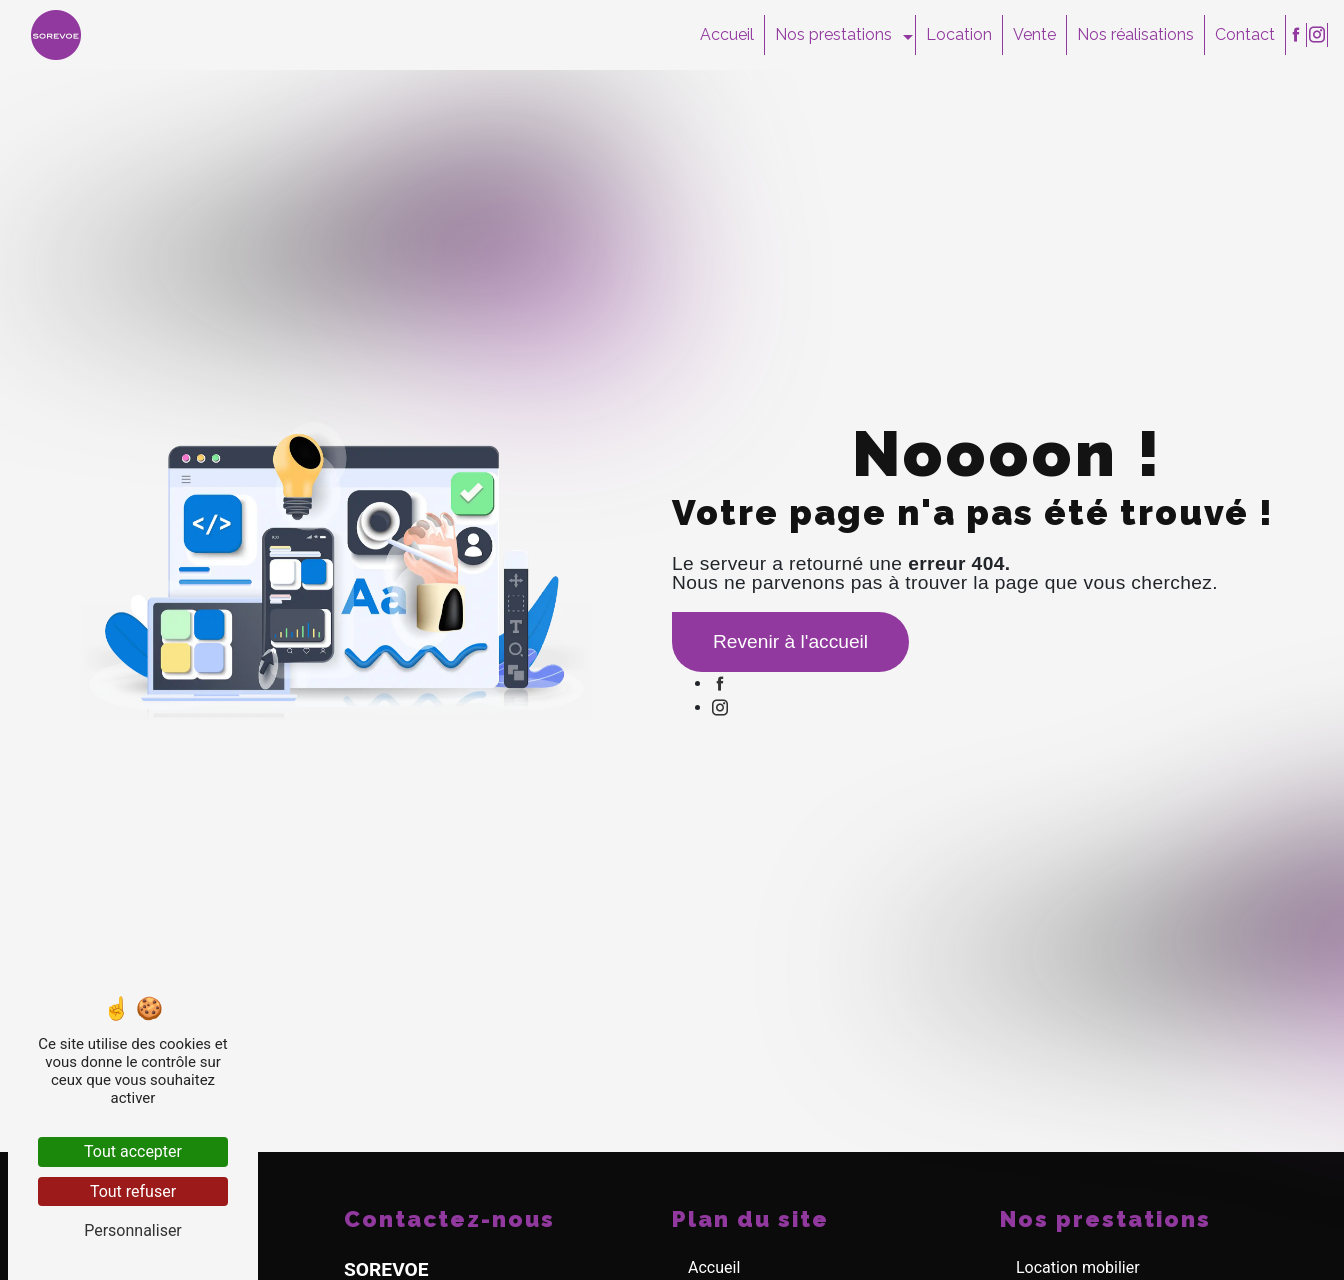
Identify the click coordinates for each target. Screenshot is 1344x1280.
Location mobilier (1078, 1267)
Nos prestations (833, 34)
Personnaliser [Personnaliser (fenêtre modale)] (133, 1230)
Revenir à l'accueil (790, 641)
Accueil (727, 34)
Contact (1245, 34)
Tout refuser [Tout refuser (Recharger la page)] (133, 1191)
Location (959, 34)
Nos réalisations (1135, 34)
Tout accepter (133, 1151)
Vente (1034, 34)
